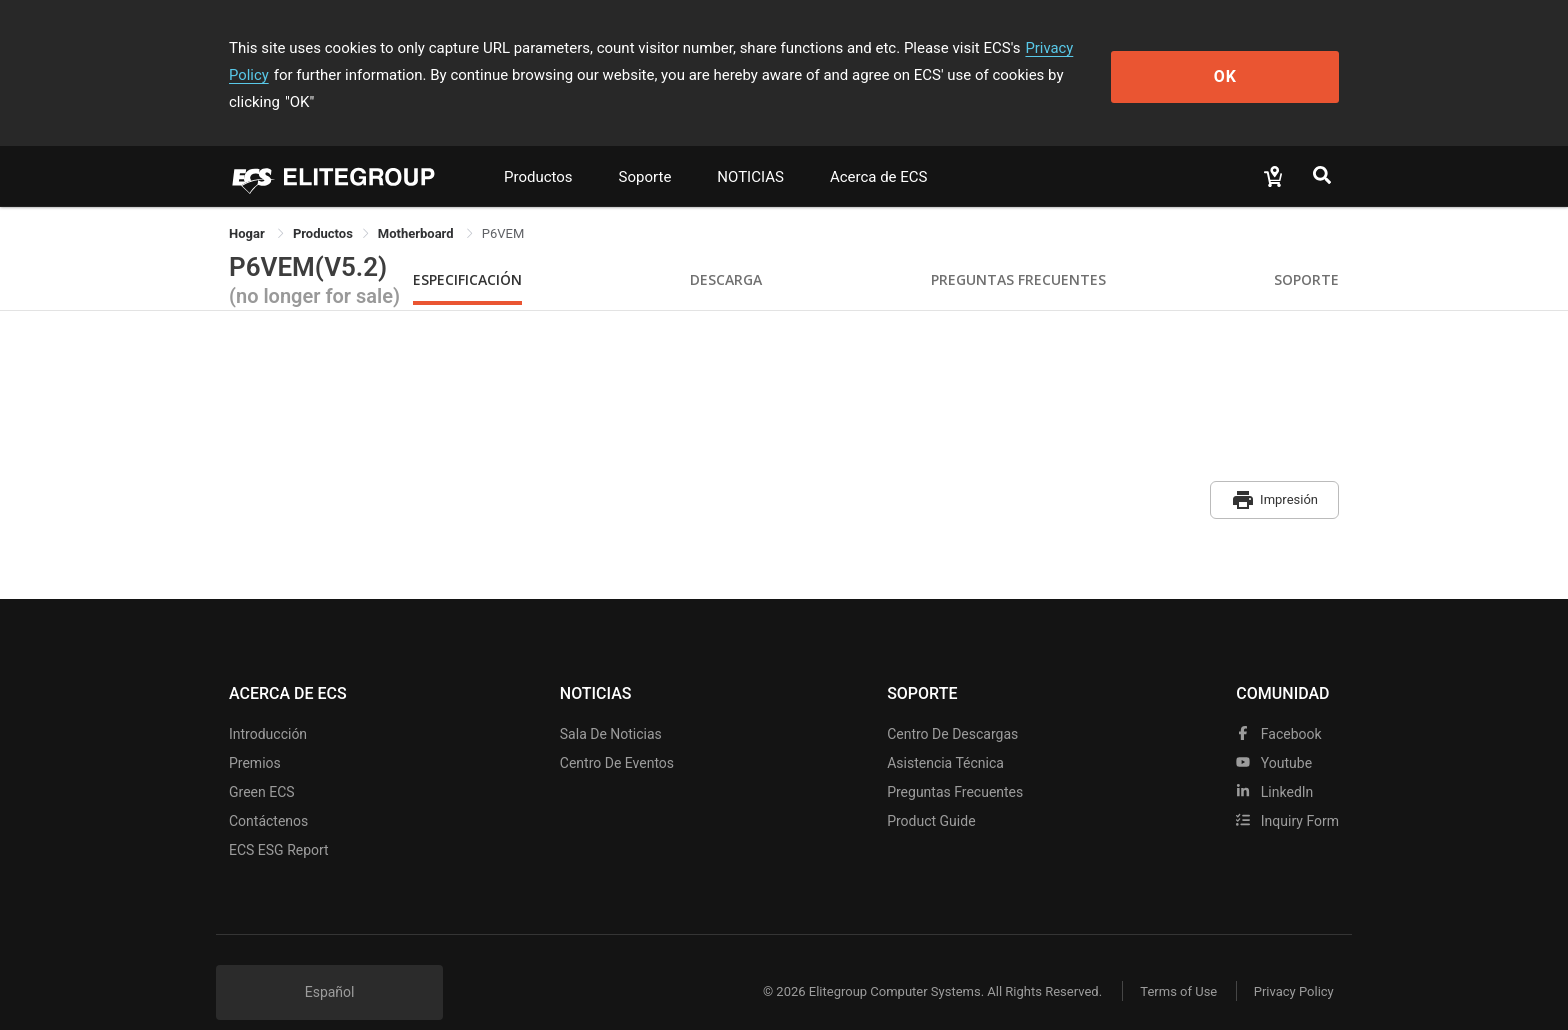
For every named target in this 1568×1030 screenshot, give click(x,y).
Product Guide (931, 791)
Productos (538, 150)
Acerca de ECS (879, 150)
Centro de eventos (617, 733)
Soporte (645, 150)
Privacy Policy (1071, 48)
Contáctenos (268, 791)
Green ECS (262, 762)
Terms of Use (1173, 962)
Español (330, 962)
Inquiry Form (1287, 791)
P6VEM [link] (503, 206)
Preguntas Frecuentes (1018, 252)
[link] (323, 206)
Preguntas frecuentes (955, 762)
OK (1257, 61)
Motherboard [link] (417, 206)
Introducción (268, 704)
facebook (1278, 704)
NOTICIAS (750, 150)
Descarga (726, 252)
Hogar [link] (248, 206)
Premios (255, 733)
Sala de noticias (611, 704)
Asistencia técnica (945, 733)
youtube (1274, 733)
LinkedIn (1274, 762)
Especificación (467, 252)
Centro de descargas (952, 704)
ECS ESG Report (279, 820)
